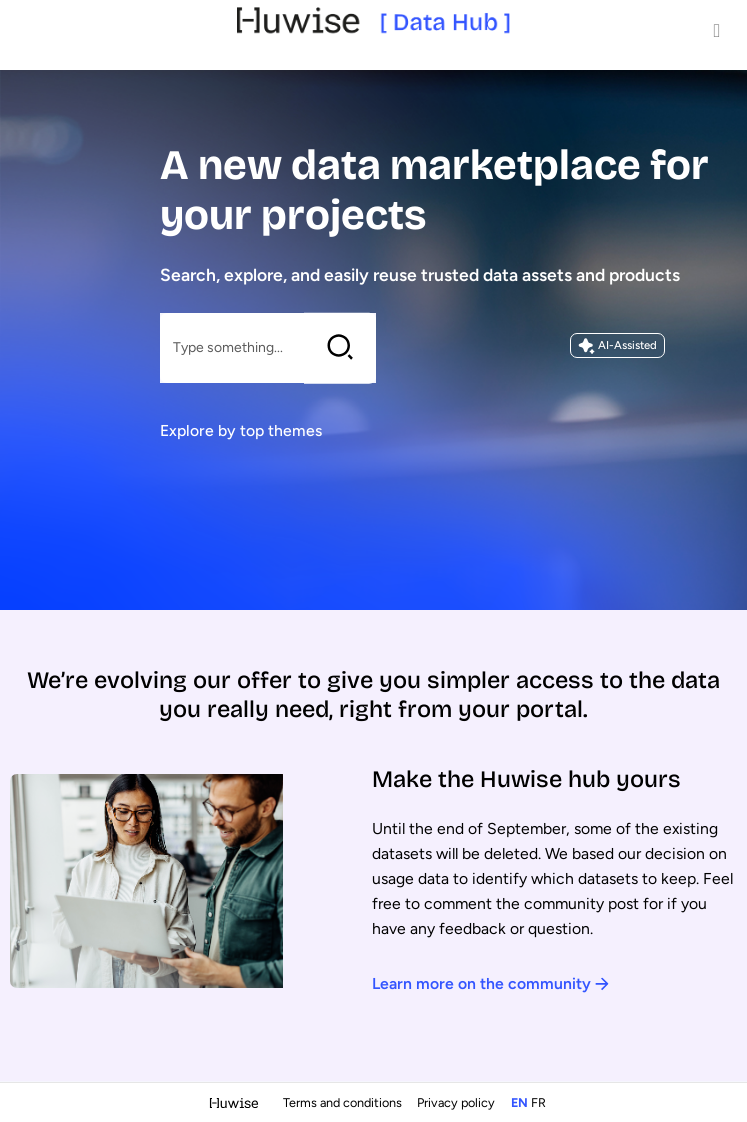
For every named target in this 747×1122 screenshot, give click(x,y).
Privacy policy (457, 1102)
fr (538, 1102)
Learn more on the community (490, 983)
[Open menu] (717, 30)
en (519, 1102)
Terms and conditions (344, 1102)
